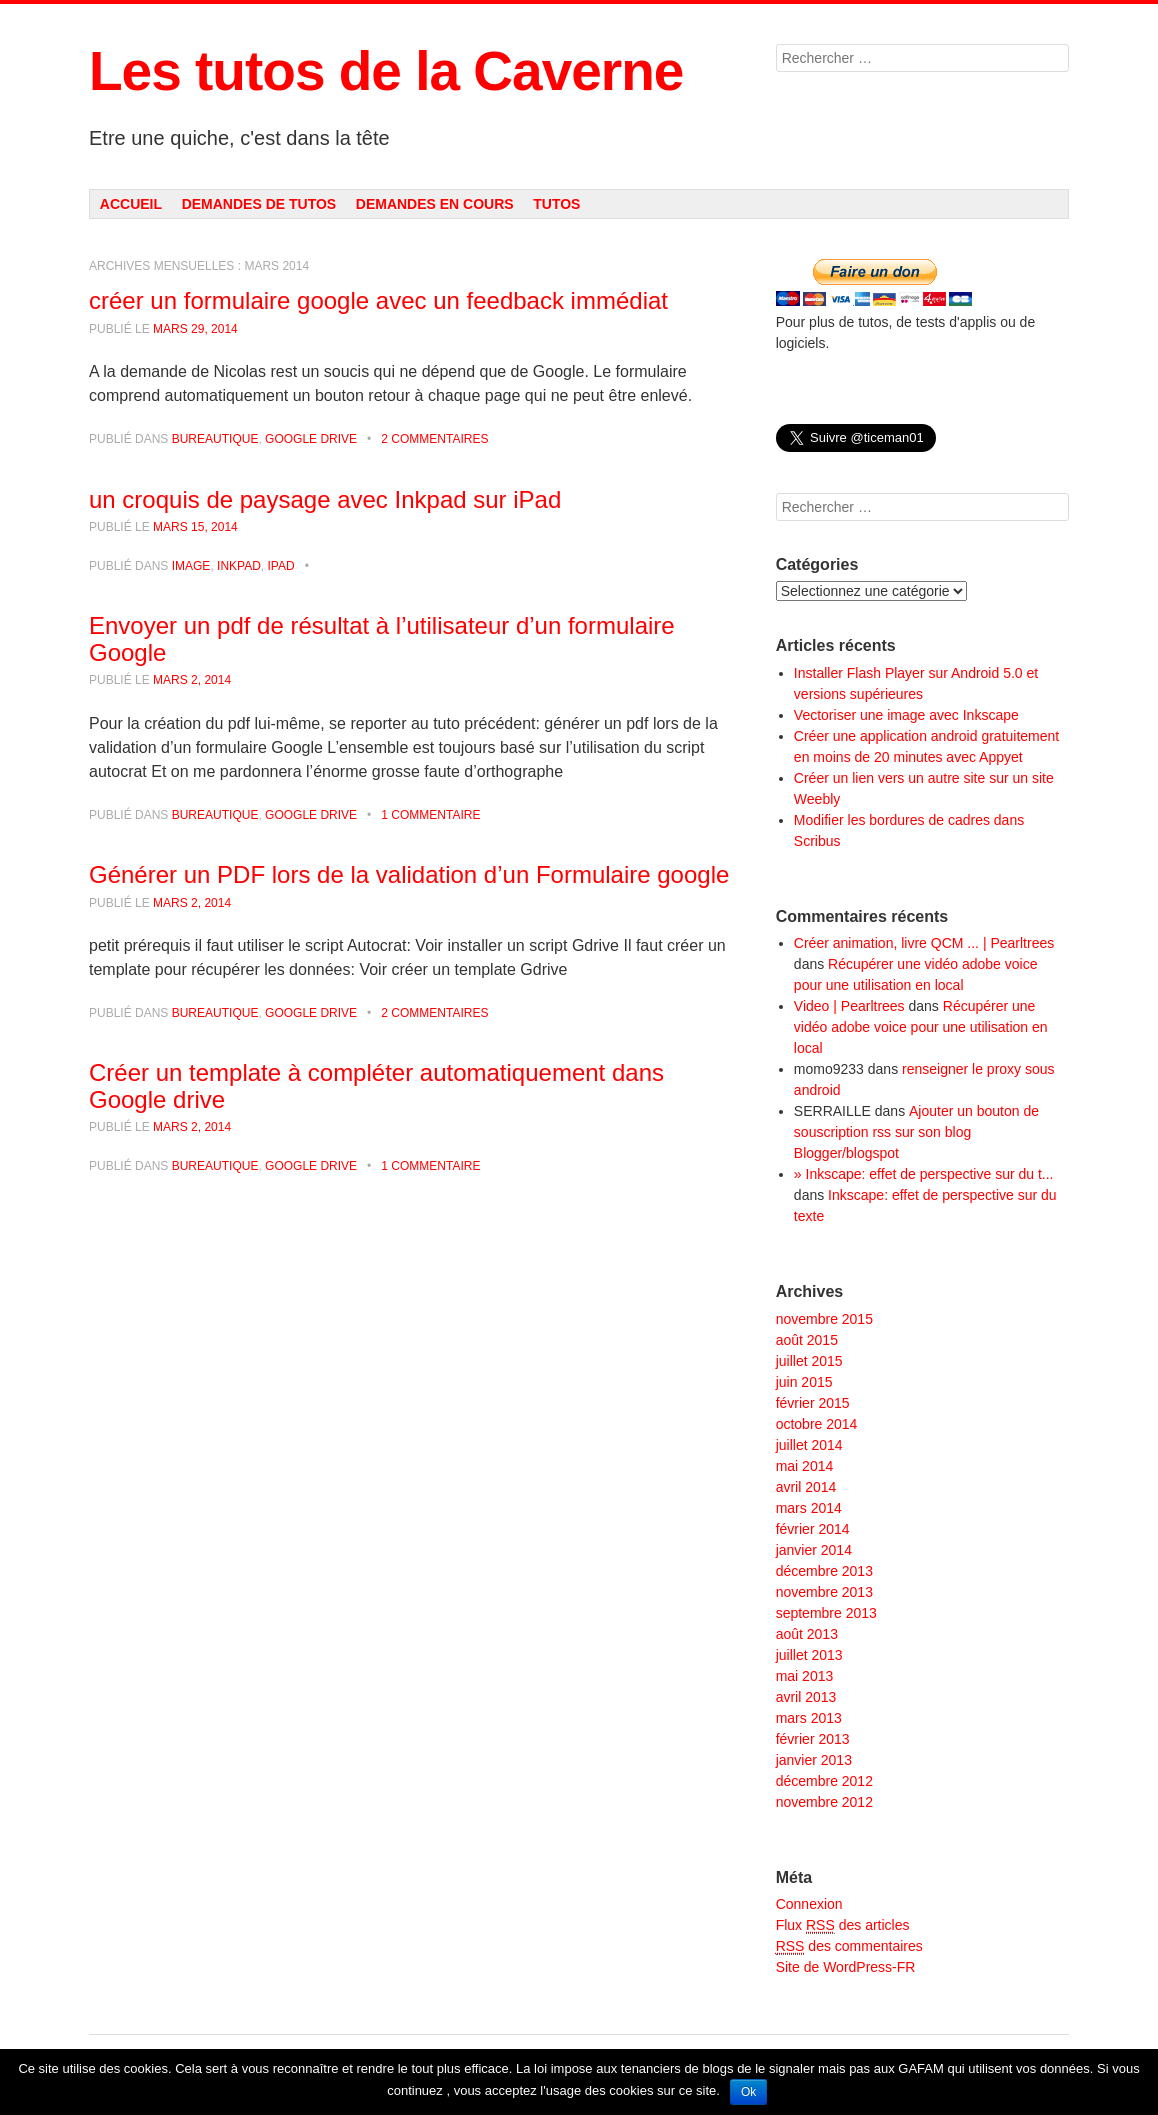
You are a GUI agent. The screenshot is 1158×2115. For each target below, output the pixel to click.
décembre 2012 (824, 1781)
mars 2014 (809, 1508)
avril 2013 (806, 1697)
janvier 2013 (814, 1760)
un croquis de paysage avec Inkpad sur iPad (325, 499)
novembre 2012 (824, 1802)
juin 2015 (804, 1382)
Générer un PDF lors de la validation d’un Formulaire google (409, 874)
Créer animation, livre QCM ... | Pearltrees (924, 943)
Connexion (809, 1904)
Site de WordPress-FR (846, 1967)
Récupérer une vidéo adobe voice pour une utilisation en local (921, 1027)
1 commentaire (430, 815)
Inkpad (239, 566)
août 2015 (807, 1340)
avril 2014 (806, 1487)
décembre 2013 (824, 1571)
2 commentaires (434, 439)
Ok (748, 2092)
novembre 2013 (824, 1592)
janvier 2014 (814, 1550)
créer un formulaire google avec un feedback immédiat (378, 300)
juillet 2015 (809, 1361)
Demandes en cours (435, 204)
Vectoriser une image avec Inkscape (906, 715)
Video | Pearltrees (849, 1006)
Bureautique (215, 439)
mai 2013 (805, 1676)
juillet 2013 (809, 1655)
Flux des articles (843, 1925)
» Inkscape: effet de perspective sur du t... (924, 1174)
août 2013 (807, 1634)
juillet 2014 (809, 1445)
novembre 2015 (824, 1319)
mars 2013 (809, 1718)
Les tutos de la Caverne (386, 71)
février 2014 (813, 1529)
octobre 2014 (817, 1424)
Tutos (556, 204)
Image (191, 566)
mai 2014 (805, 1466)
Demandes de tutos (259, 204)
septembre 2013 (826, 1613)
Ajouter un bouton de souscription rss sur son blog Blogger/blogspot (916, 1132)
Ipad (281, 566)
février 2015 (813, 1403)
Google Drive (311, 439)
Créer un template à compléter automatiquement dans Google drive (376, 1085)
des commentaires (849, 1946)
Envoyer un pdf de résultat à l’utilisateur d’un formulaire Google (382, 638)
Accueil (131, 204)
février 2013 (813, 1739)
